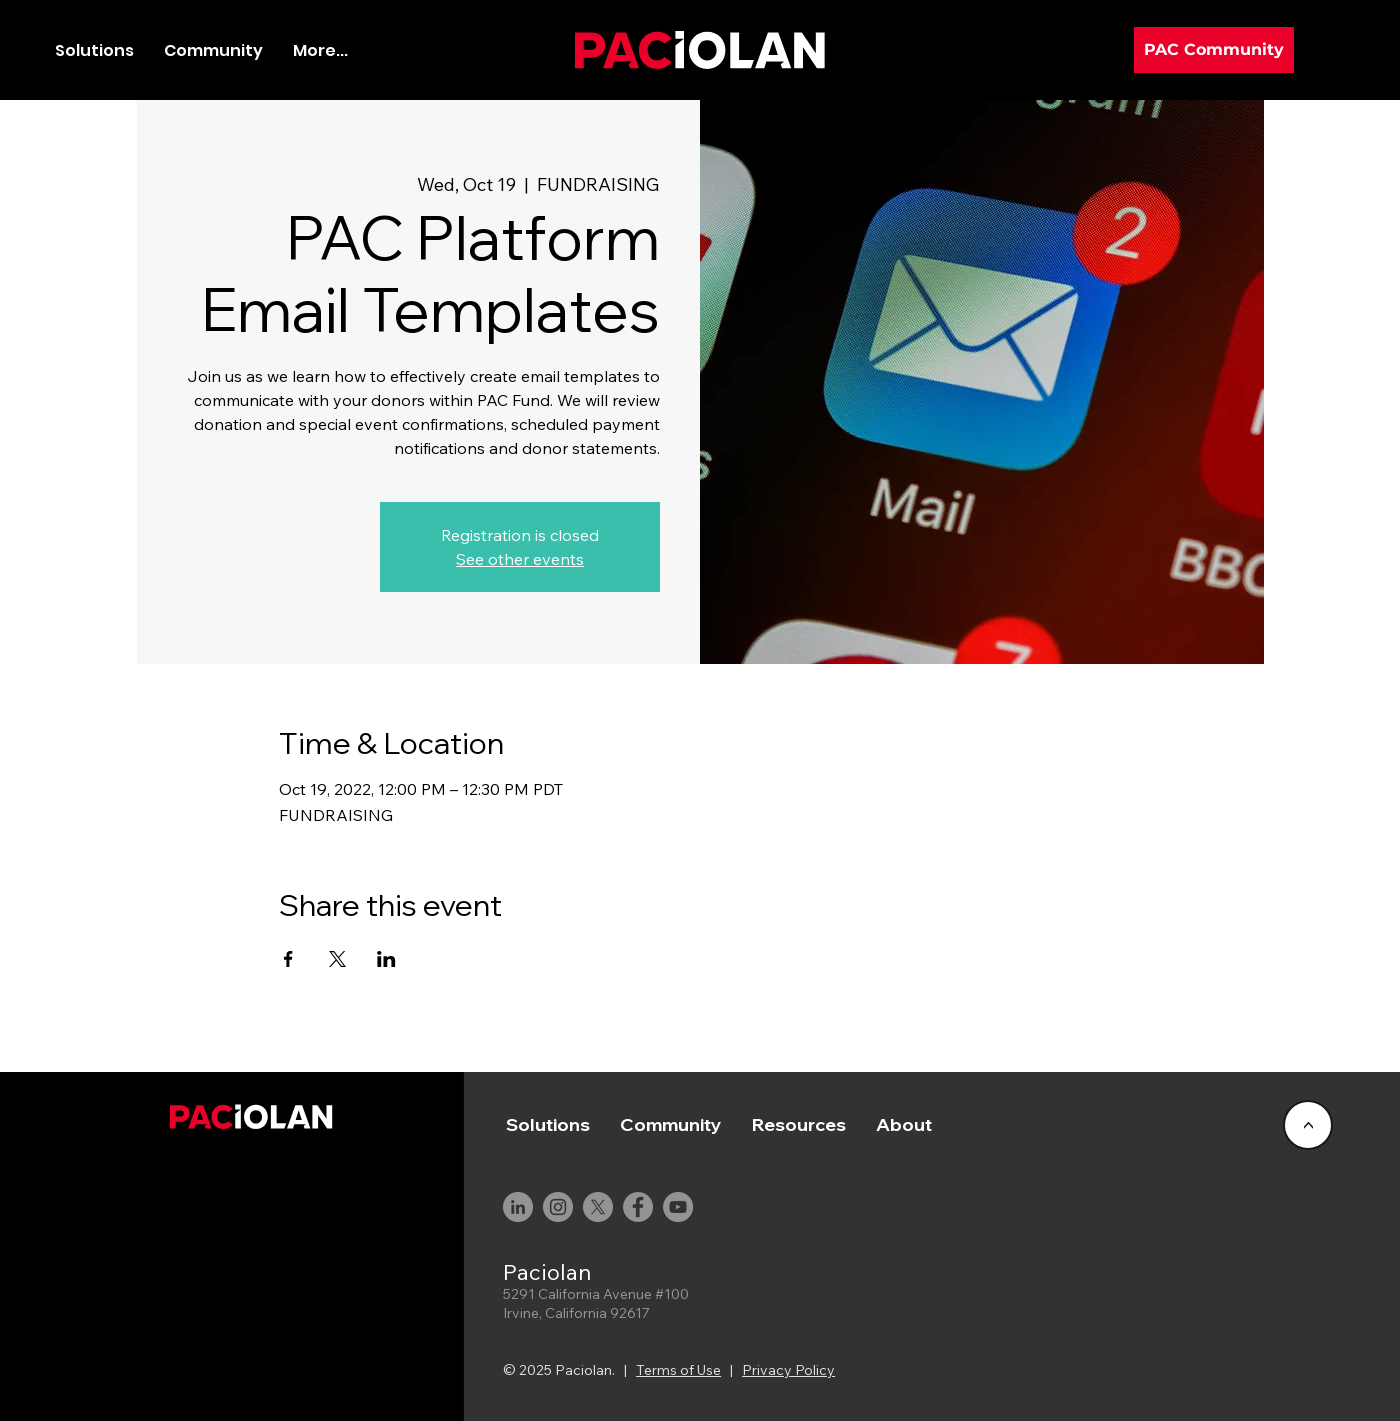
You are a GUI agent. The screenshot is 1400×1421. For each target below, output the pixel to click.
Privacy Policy (788, 1370)
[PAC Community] (1214, 50)
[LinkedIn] (518, 1207)
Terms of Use (678, 1370)
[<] (1308, 1125)
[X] (598, 1207)
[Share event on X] (337, 959)
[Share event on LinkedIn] (386, 959)
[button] (213, 50)
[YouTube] (678, 1207)
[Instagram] (558, 1207)
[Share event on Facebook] (288, 959)
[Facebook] (638, 1207)
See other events (520, 559)
